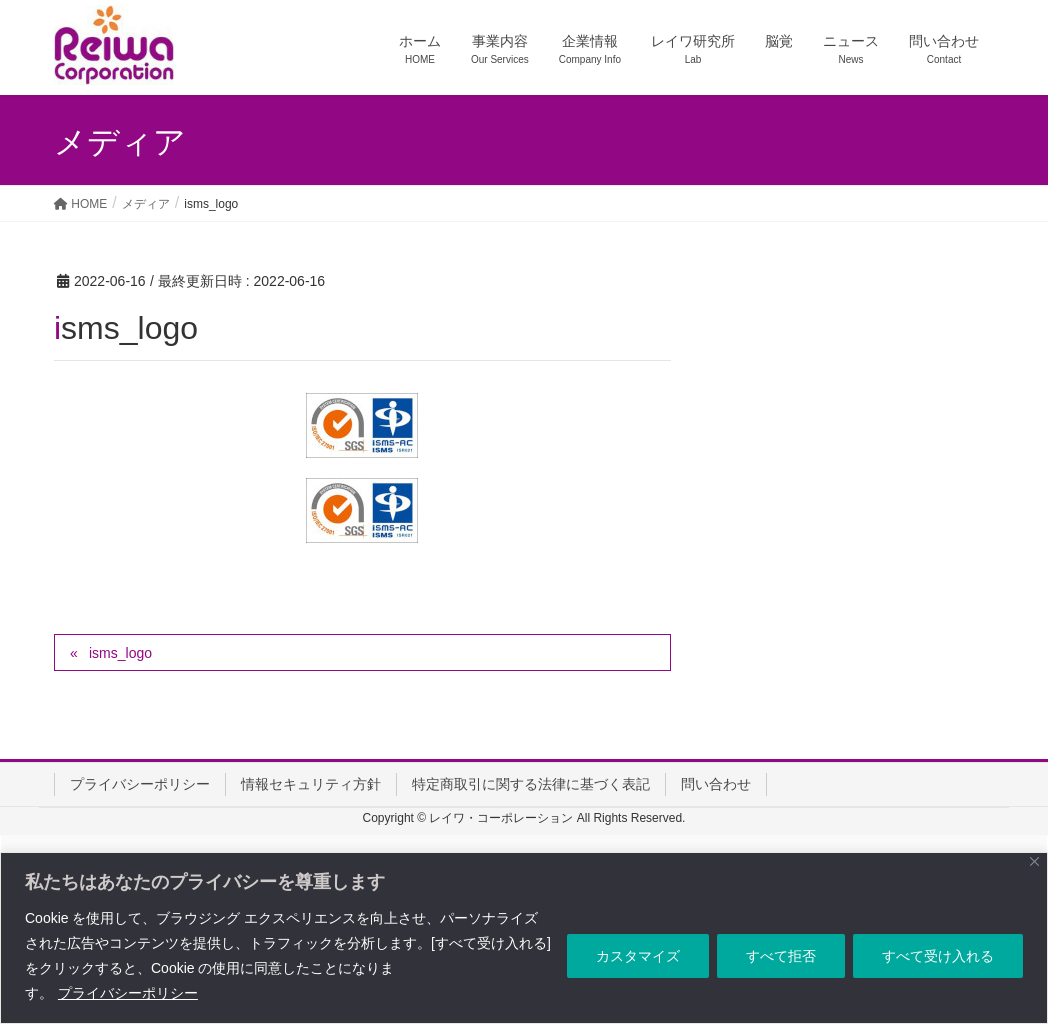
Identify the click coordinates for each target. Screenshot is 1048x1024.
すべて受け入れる (938, 956)
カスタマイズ (638, 956)
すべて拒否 (781, 956)
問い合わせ (716, 784)
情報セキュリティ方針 (311, 784)
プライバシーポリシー (128, 993)
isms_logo (120, 653)
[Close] (1034, 861)
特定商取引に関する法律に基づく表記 (531, 784)
